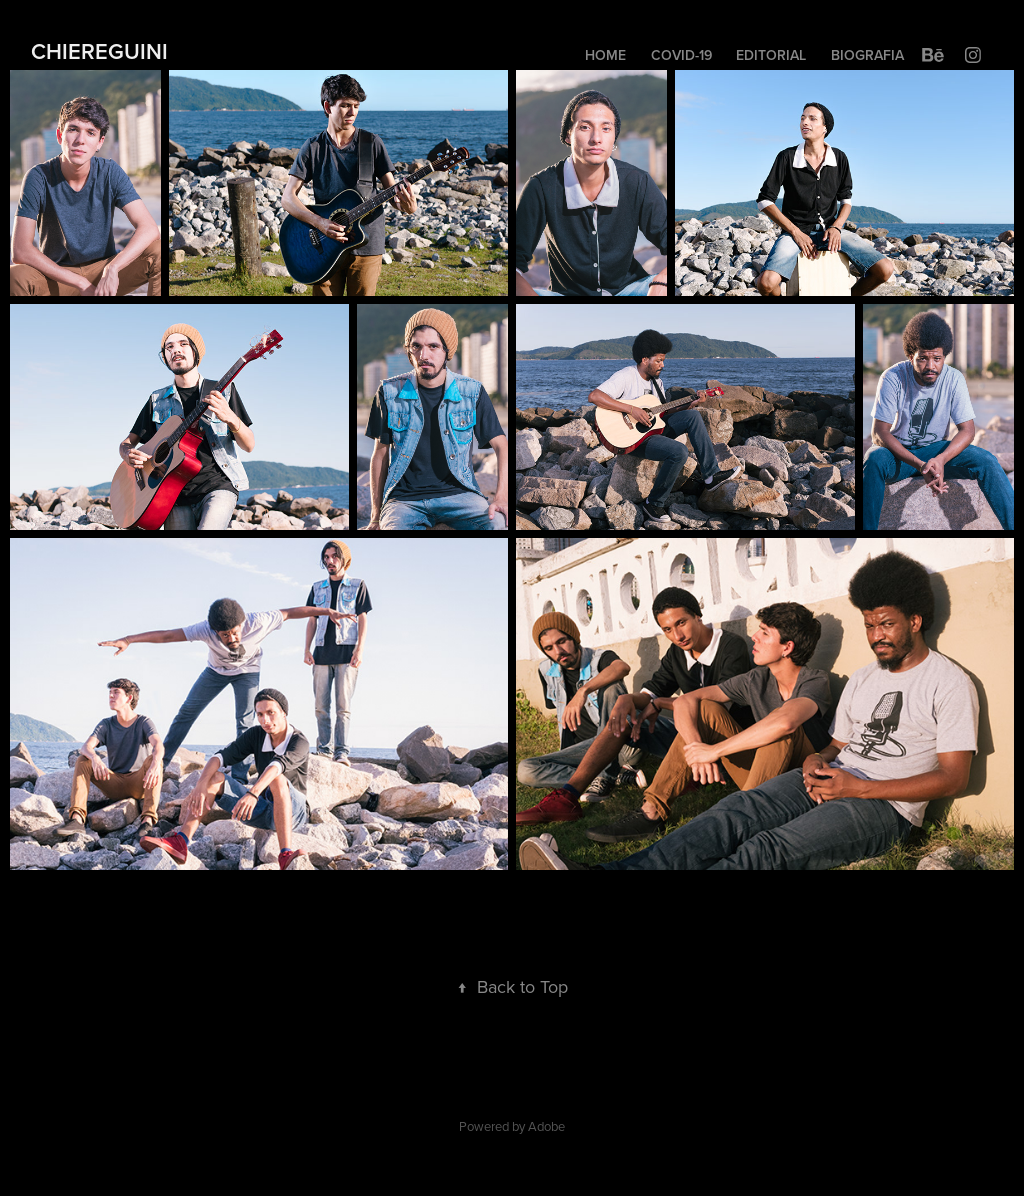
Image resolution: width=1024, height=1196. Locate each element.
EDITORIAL (771, 55)
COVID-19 (681, 55)
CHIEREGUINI (99, 51)
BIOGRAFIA (867, 55)
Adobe (546, 1126)
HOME (605, 55)
